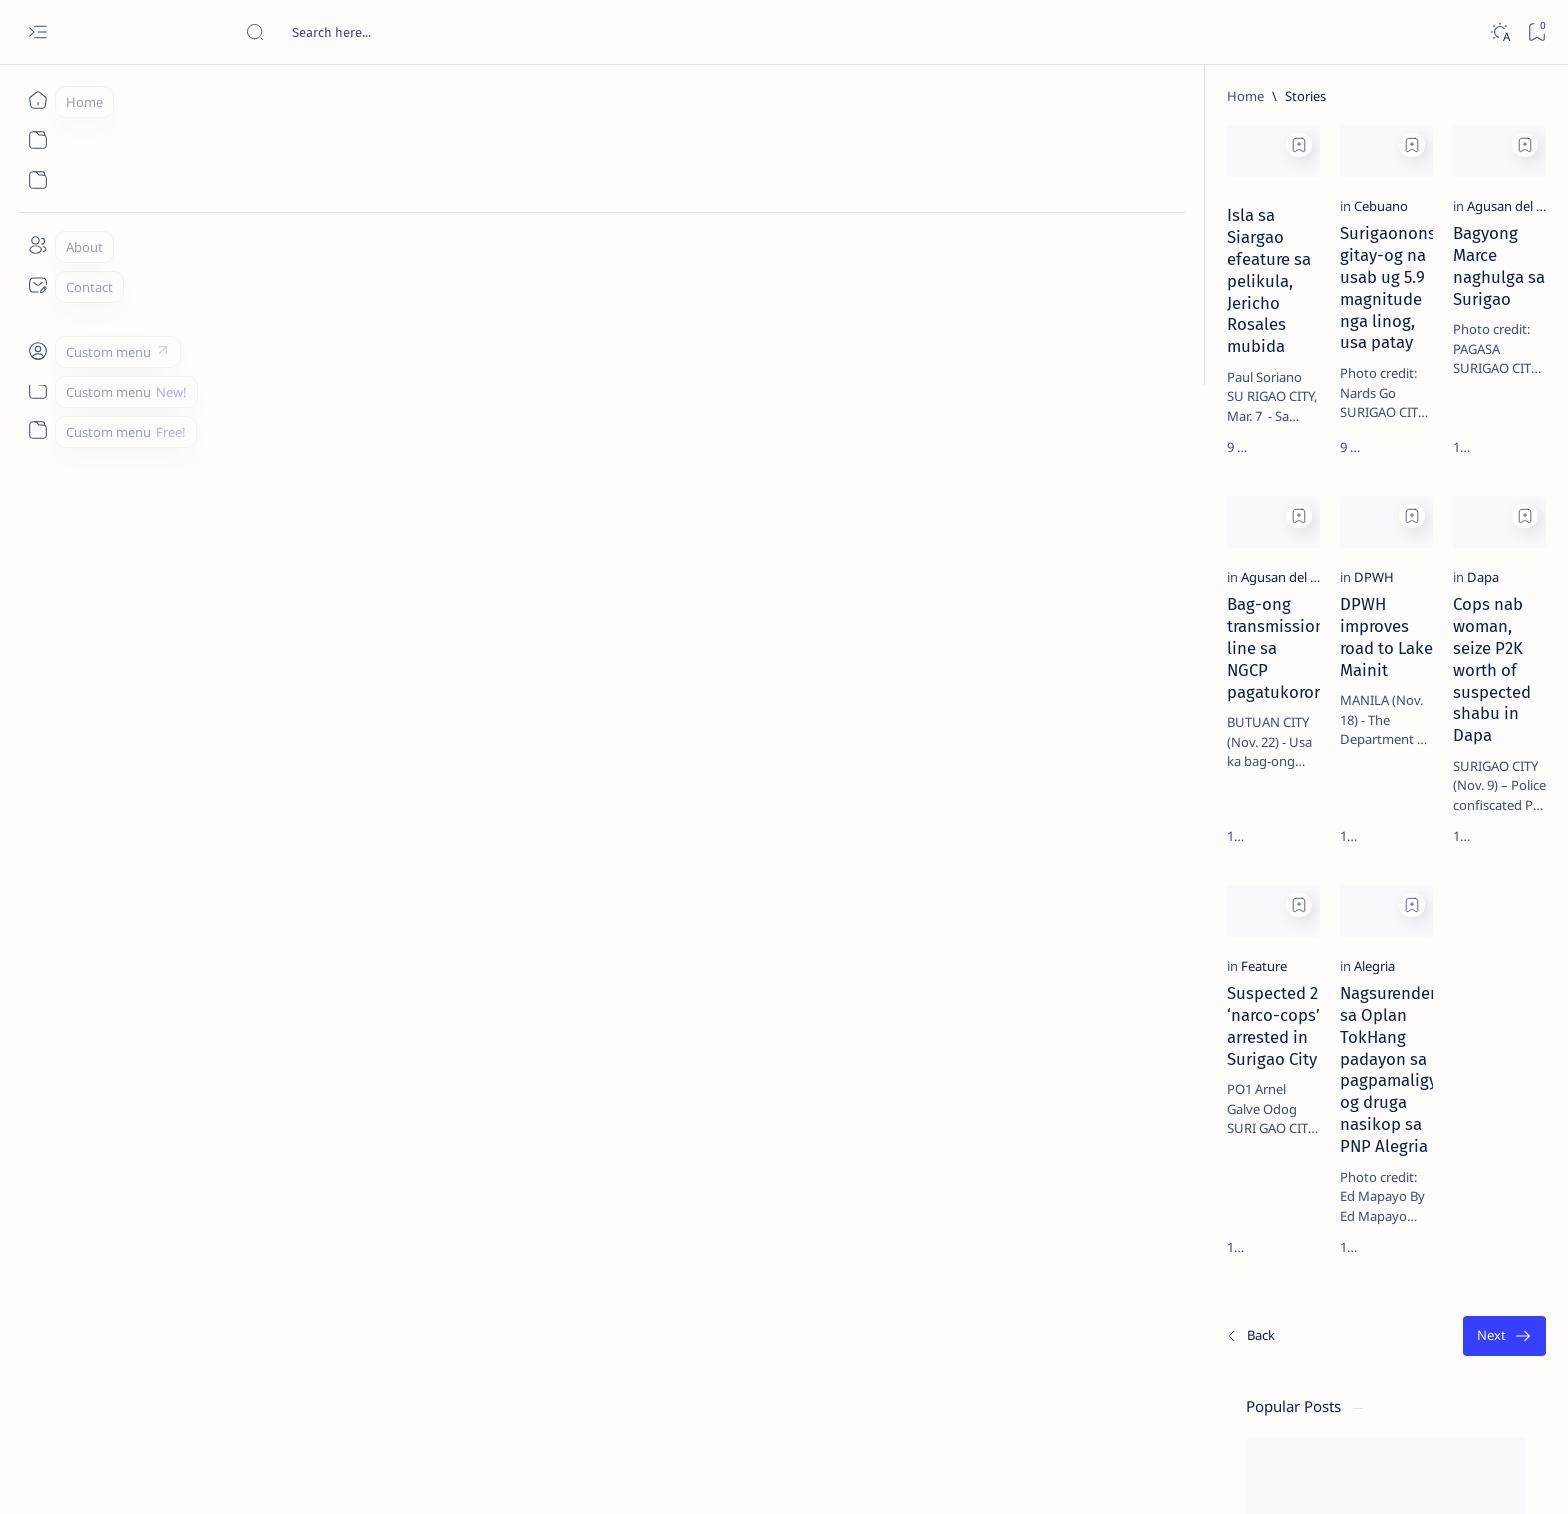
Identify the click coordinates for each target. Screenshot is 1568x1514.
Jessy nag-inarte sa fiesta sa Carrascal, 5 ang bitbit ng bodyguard (1305, 483)
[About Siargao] (1382, 996)
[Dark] (1499, 32)
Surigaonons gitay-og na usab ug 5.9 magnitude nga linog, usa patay (649, 360)
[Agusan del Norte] (897, 322)
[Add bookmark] (471, 145)
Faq (1372, 1209)
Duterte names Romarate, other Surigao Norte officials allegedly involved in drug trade (1321, 592)
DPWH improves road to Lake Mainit (646, 744)
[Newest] (217, 1373)
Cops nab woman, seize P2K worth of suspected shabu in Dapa (968, 755)
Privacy (1320, 1209)
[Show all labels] (1212, 1143)
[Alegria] (546, 1113)
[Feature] (231, 1113)
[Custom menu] (37, 350)
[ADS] (1237, 1096)
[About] (37, 245)
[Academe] (1382, 1046)
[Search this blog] (395, 32)
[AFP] (1382, 1096)
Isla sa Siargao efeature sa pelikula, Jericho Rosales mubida (327, 342)
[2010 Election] (1382, 946)
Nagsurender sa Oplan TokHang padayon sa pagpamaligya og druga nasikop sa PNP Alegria (646, 1162)
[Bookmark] (1536, 32)
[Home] (37, 100)
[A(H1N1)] (1237, 996)
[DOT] (1274, 653)
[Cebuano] (553, 322)
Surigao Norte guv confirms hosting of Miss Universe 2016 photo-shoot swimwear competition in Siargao (1311, 712)
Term (1185, 1209)
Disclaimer (1249, 1209)
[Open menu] (37, 32)
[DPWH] (546, 717)
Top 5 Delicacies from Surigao (1311, 340)
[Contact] (37, 285)
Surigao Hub (281, 1475)
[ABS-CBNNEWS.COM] (1237, 1046)
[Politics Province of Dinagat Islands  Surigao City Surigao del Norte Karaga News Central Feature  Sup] (1237, 946)
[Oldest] (1088, 1373)
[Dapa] (861, 717)
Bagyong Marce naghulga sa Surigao (966, 349)
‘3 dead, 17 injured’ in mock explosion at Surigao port (1301, 822)
